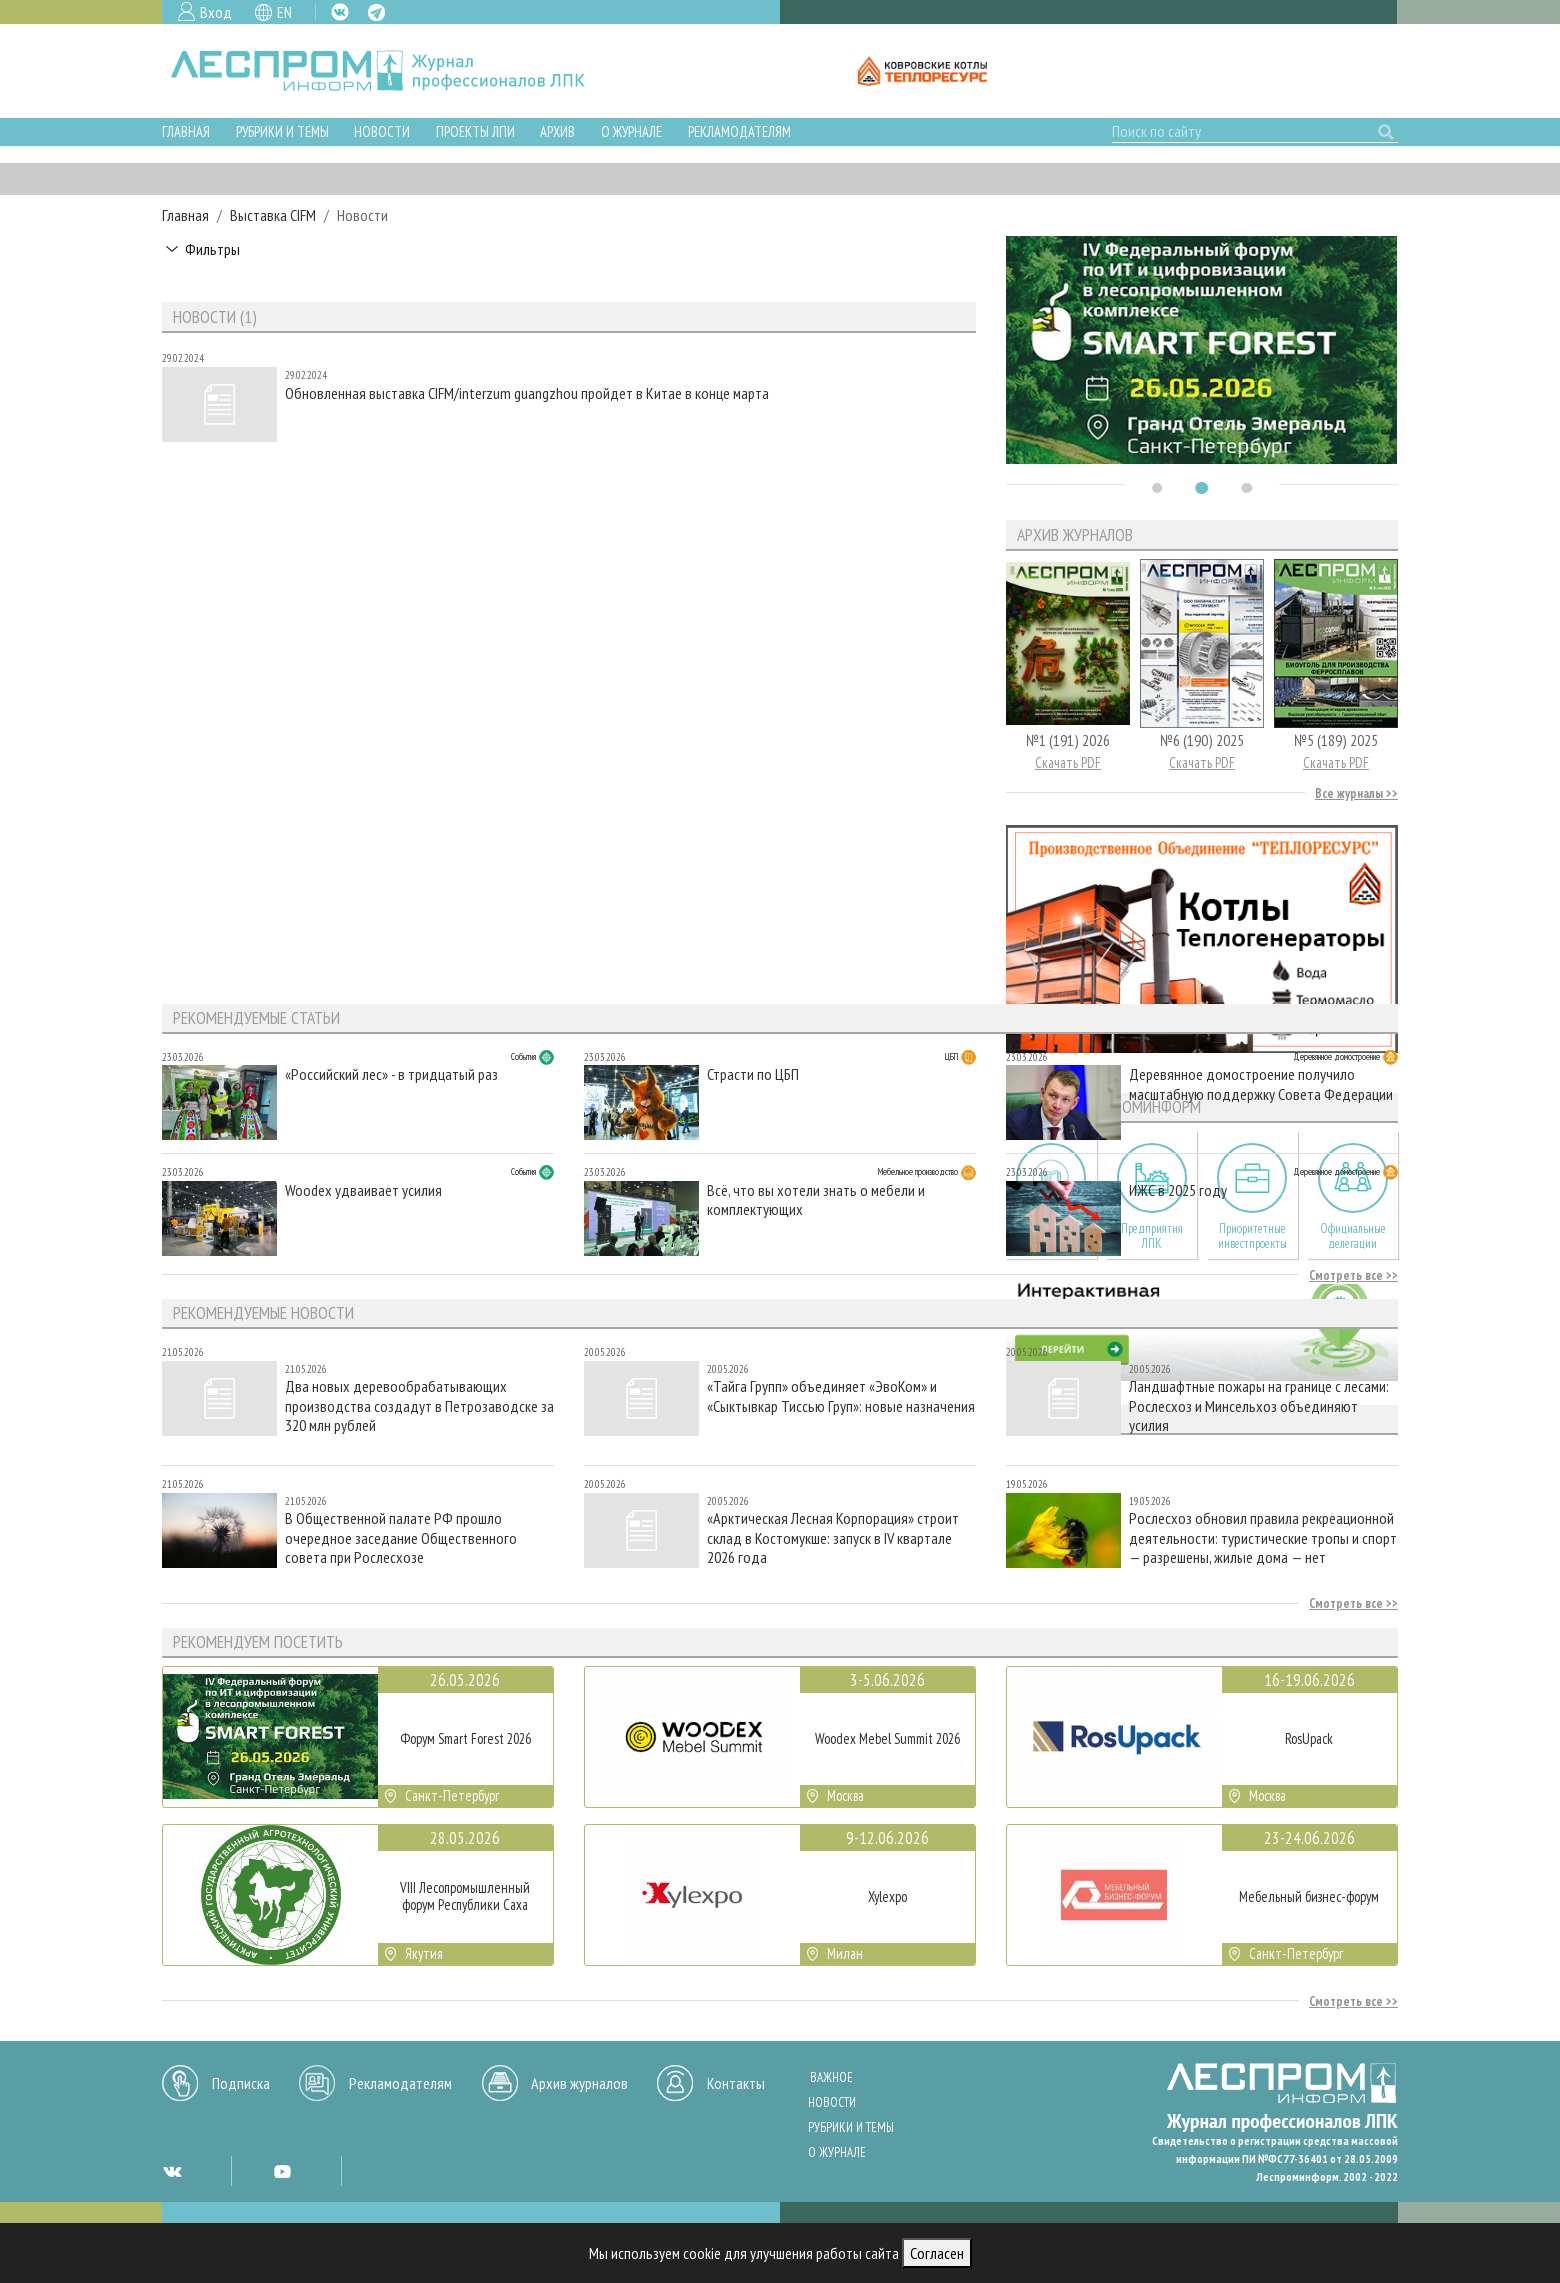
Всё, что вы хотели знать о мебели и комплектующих (816, 1200)
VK (340, 12)
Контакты (736, 2083)
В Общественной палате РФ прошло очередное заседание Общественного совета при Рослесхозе (401, 1537)
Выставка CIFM (273, 215)
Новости (382, 131)
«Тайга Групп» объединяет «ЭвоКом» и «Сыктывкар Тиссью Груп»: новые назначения (841, 1396)
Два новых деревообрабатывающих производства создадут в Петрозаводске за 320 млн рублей (419, 1405)
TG (376, 12)
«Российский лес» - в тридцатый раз (391, 1074)
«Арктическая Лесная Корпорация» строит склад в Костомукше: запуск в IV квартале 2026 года (833, 1537)
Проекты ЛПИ (475, 131)
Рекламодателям (739, 131)
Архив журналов (579, 2083)
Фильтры (212, 249)
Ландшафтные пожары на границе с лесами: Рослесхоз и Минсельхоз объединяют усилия (1259, 1405)
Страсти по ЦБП (753, 1074)
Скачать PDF (1068, 762)
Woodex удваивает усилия (363, 1190)
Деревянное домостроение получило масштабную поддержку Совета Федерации (1261, 1084)
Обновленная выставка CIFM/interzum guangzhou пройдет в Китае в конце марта (527, 393)
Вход (216, 12)
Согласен (937, 2253)
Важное (831, 2077)
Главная (186, 131)
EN (284, 12)
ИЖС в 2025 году (1178, 1190)
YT (282, 2171)
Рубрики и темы (282, 131)
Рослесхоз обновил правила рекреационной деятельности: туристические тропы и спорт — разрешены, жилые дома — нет (1263, 1537)
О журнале (631, 131)
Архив (557, 131)
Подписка (241, 2083)
